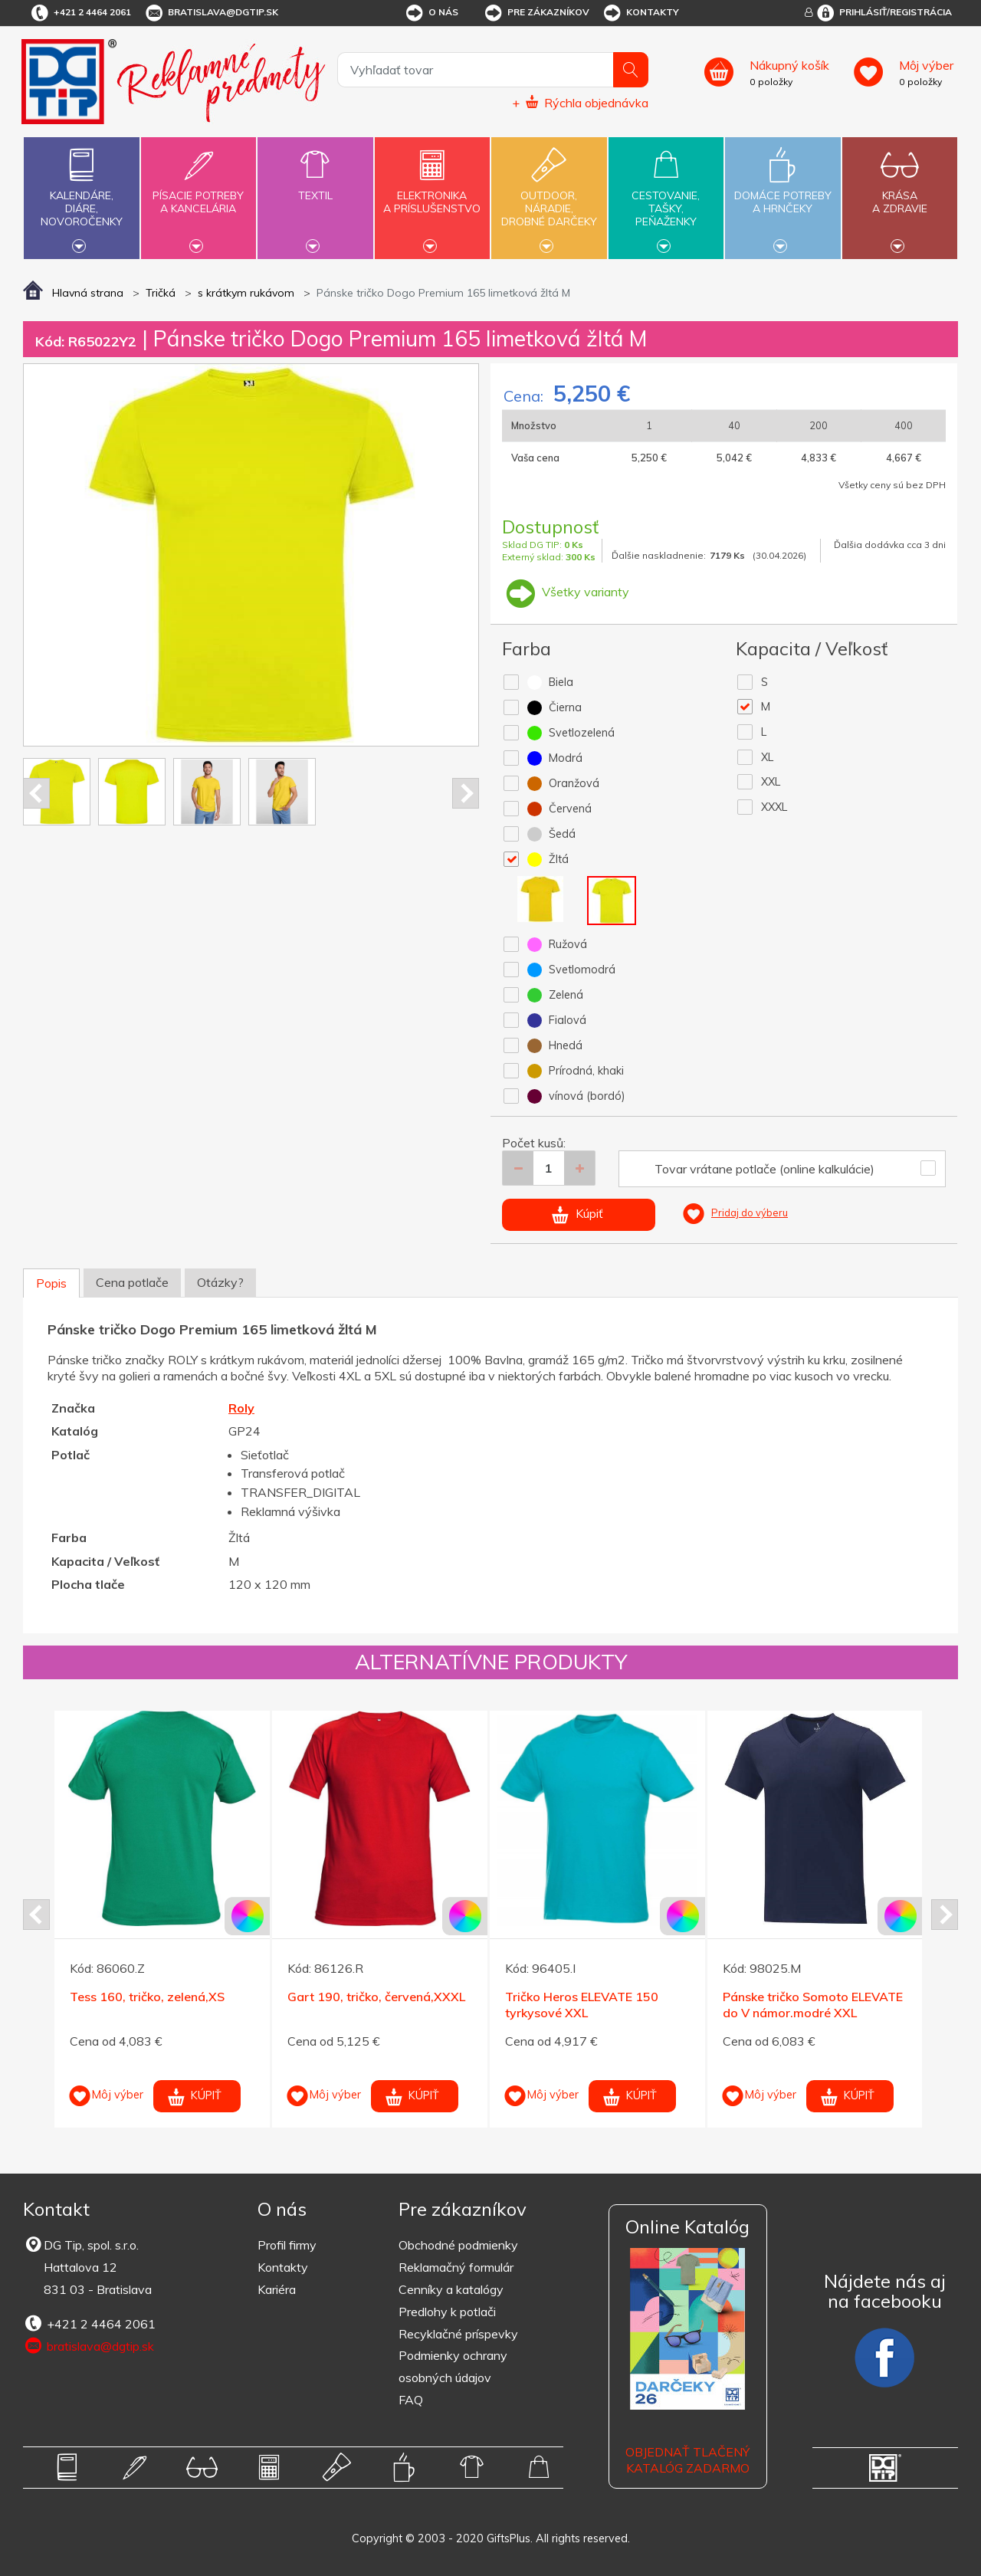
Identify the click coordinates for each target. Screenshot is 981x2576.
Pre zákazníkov (536, 13)
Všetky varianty (565, 591)
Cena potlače (132, 1282)
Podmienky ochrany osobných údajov (453, 2366)
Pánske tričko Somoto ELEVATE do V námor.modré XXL (813, 2004)
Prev (36, 793)
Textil (315, 186)
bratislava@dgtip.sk (210, 13)
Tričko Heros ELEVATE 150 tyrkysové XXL (581, 2004)
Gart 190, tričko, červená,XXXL (376, 1996)
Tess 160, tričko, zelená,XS (147, 1996)
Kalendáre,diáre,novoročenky (81, 196)
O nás (431, 13)
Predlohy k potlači (447, 2311)
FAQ (411, 2399)
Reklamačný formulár (456, 2267)
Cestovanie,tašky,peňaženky (666, 196)
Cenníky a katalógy (451, 2289)
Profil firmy (287, 2245)
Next (465, 793)
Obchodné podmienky (458, 2245)
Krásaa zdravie (900, 193)
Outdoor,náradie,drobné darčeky (549, 196)
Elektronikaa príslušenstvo (432, 193)
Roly (241, 1408)
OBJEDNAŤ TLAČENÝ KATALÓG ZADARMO (687, 2460)
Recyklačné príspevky (458, 2333)
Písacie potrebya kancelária (198, 193)
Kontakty (640, 13)
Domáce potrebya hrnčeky (782, 193)
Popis (51, 1283)
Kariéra (277, 2289)
